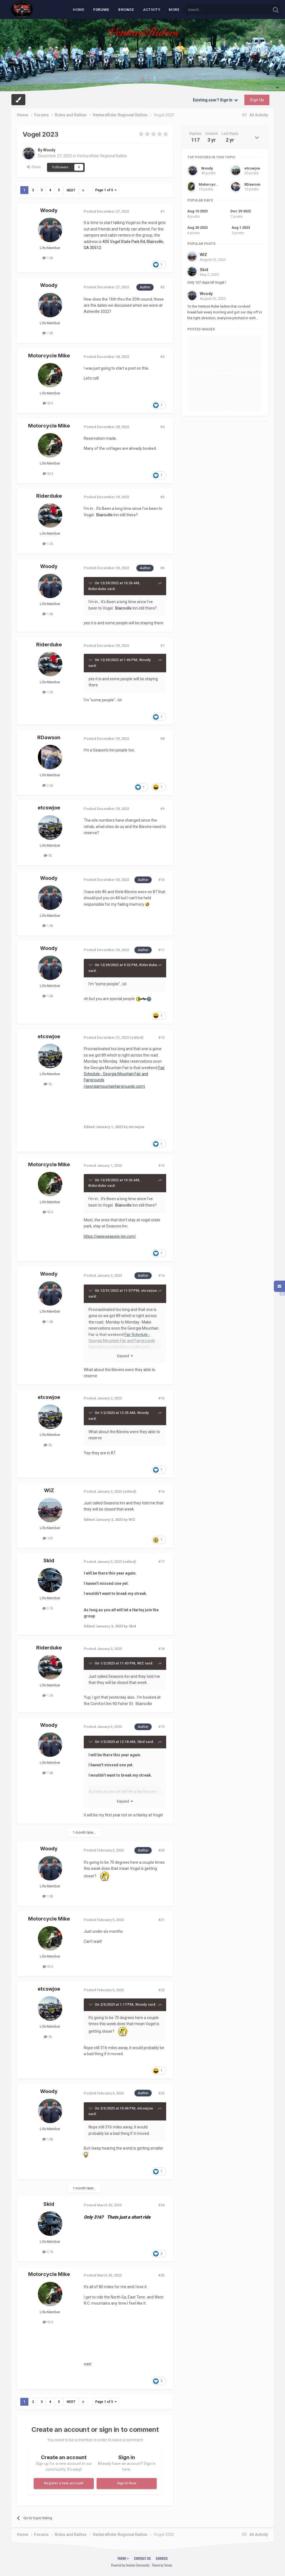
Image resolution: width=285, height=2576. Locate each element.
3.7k (47, 1608)
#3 (162, 357)
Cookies (162, 2558)
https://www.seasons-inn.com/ (111, 1236)
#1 (162, 211)
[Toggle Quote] (91, 583)
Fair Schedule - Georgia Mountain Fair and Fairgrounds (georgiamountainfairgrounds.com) (122, 1340)
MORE (174, 10)
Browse (126, 10)
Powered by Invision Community (130, 2565)
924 (48, 403)
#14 (161, 1275)
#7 (162, 645)
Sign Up (257, 100)
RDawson (48, 737)
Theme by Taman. (162, 2565)
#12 (161, 1037)
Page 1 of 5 (106, 190)
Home (78, 10)
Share (34, 167)
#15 (161, 1398)
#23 (161, 2093)
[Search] (213, 9)
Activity (151, 10)
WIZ (49, 1490)
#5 (162, 497)
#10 (161, 880)
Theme (123, 2558)
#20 (161, 1850)
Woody (49, 150)
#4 (162, 427)
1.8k (47, 258)
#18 (161, 1649)
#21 (161, 1920)
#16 (161, 1491)
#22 (161, 1990)
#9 (162, 809)
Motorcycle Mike (49, 355)
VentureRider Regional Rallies (103, 156)
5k (48, 855)
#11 (161, 950)
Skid (48, 1560)
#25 (161, 2275)
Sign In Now (126, 2483)
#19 (161, 1727)
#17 (161, 1562)
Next (71, 190)
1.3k (47, 544)
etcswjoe (49, 808)
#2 (162, 287)
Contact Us (142, 2558)
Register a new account (63, 2483)
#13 (161, 1165)
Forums (101, 10)
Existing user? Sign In (215, 100)
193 (48, 1538)
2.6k (47, 785)
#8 (162, 738)
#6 (162, 568)
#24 (161, 2205)
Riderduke (49, 496)
